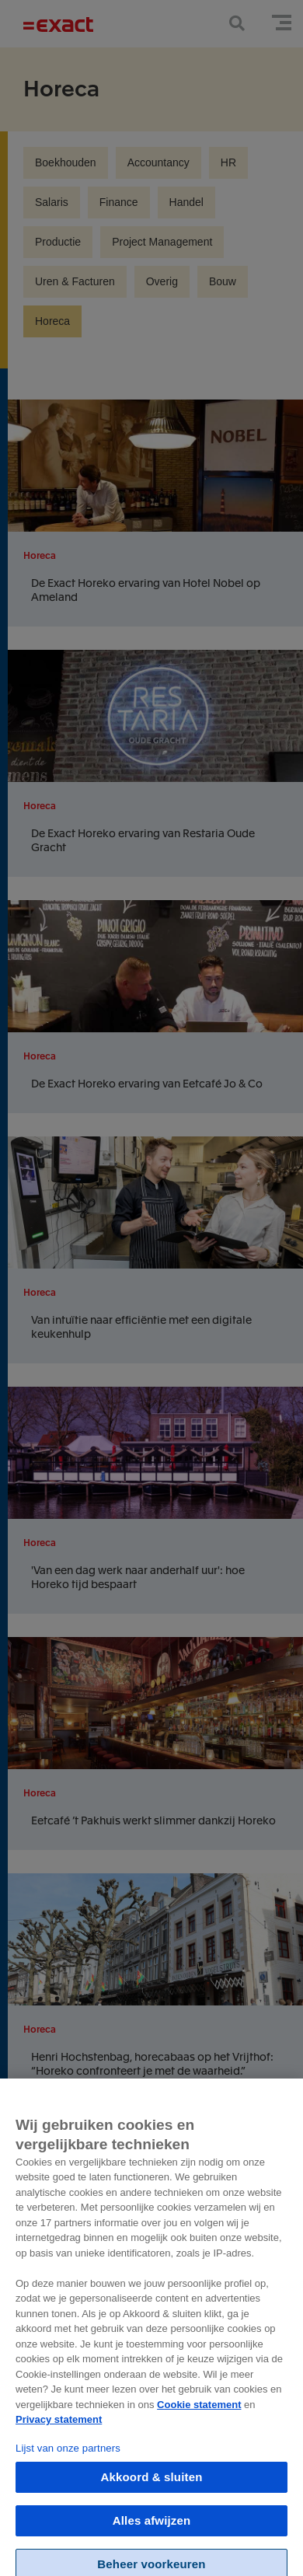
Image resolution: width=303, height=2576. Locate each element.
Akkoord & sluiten (152, 2486)
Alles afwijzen (151, 2529)
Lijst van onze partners (68, 2457)
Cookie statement (199, 2413)
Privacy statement (59, 2429)
